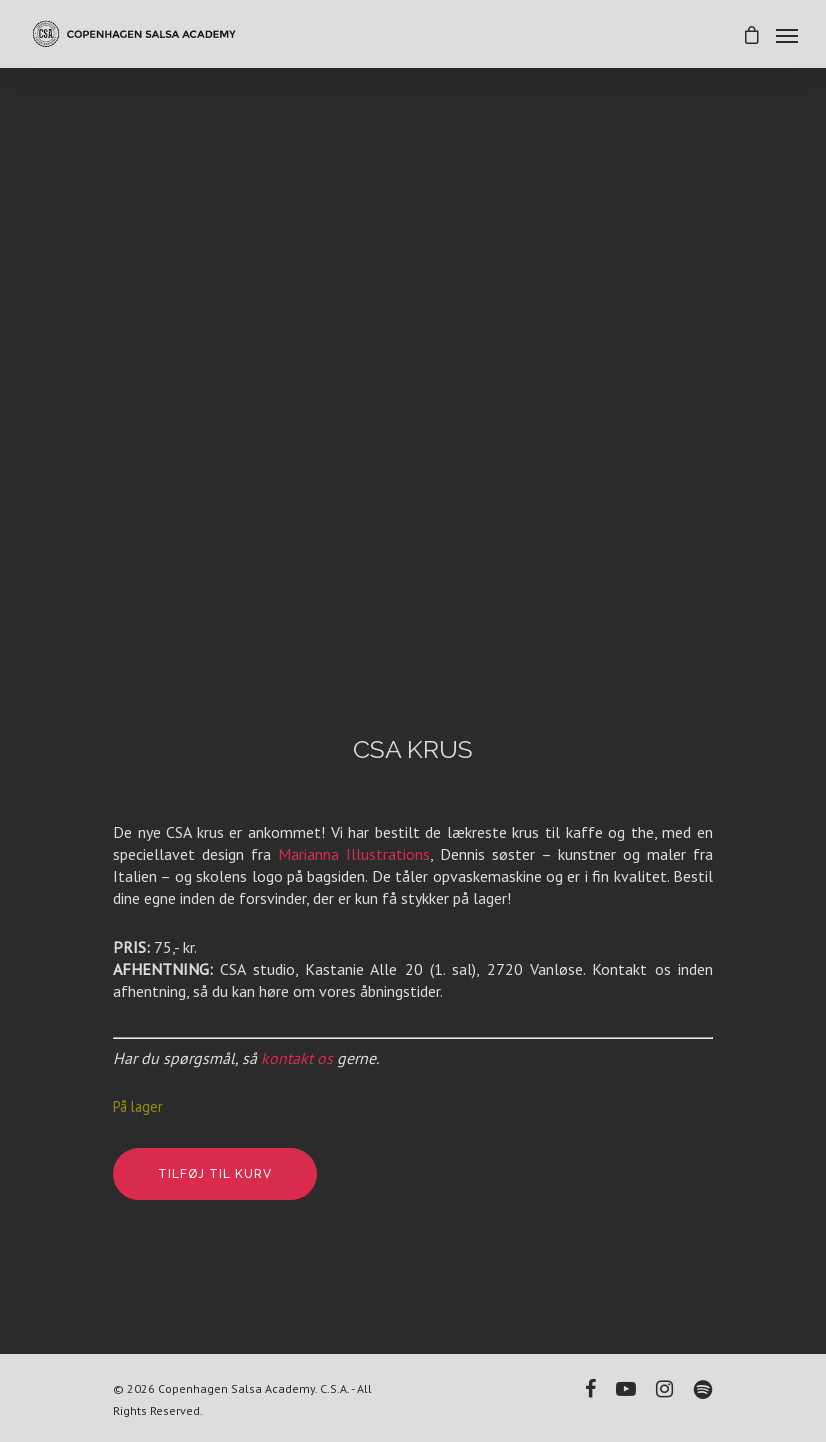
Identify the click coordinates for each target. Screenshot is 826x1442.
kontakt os (297, 1058)
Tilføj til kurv (215, 1174)
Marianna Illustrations (354, 854)
